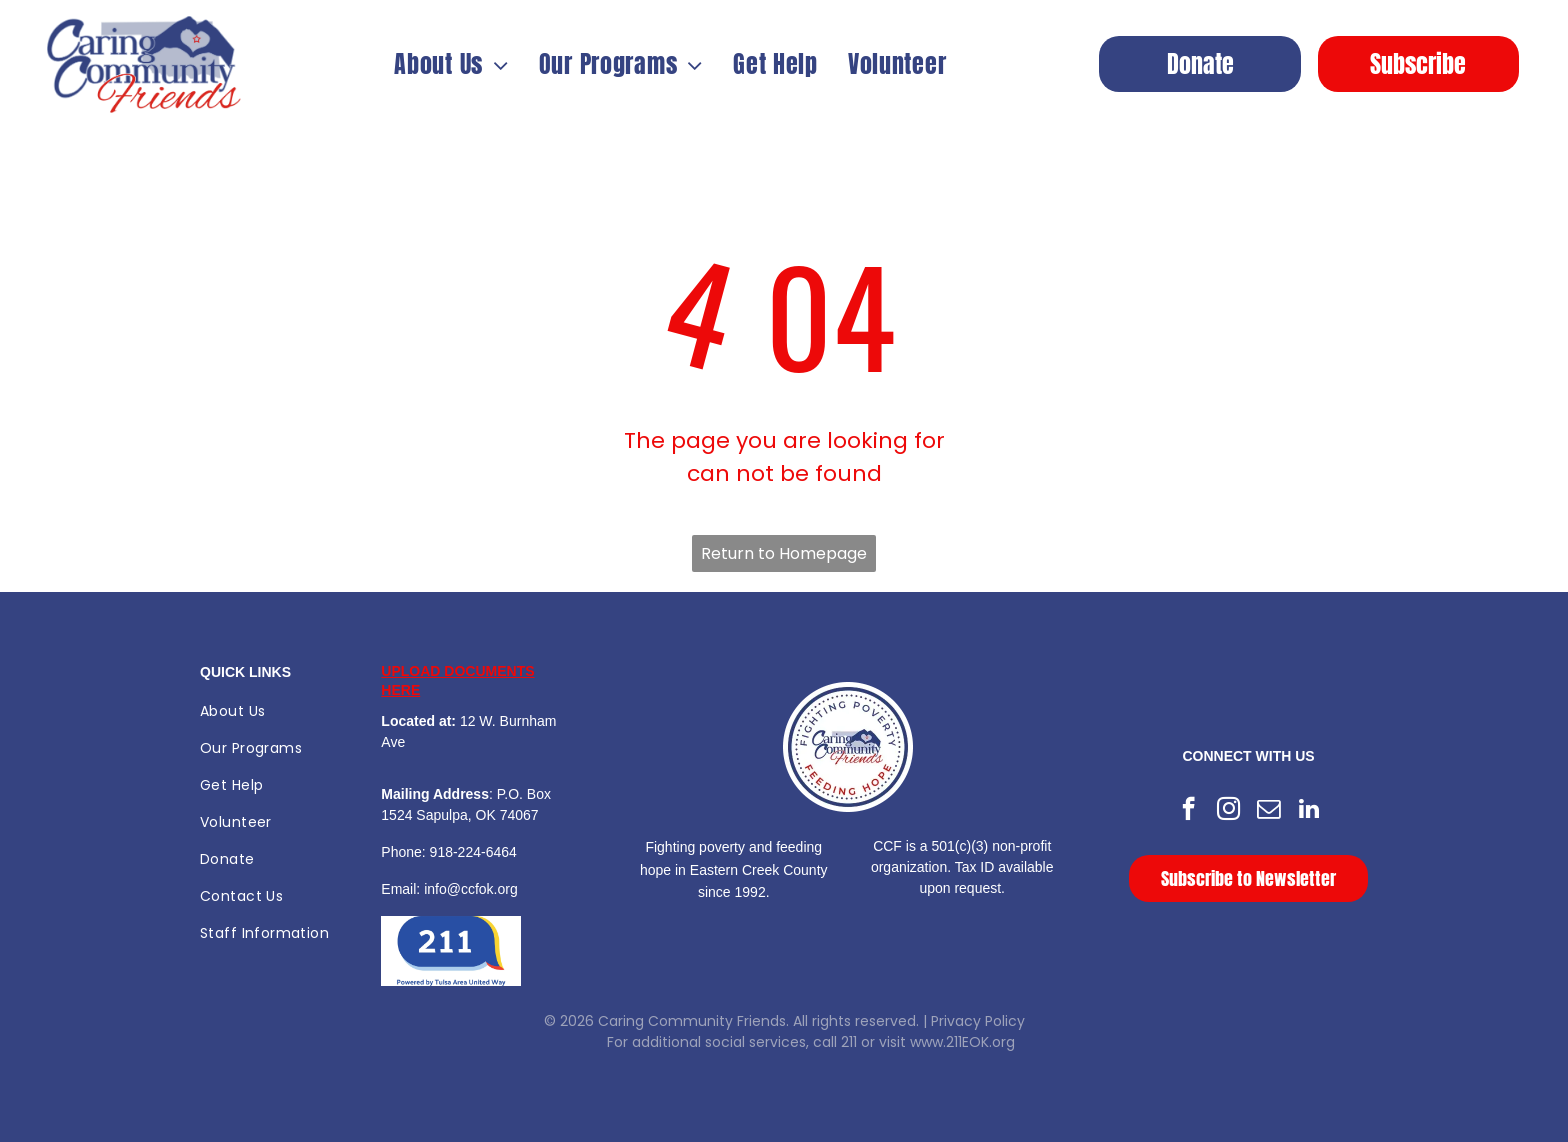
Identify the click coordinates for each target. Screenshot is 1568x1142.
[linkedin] (1308, 811)
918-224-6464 (473, 852)
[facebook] (1188, 811)
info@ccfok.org (471, 889)
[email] (1268, 811)
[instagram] (1228, 811)
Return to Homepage (784, 553)
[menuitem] (451, 64)
